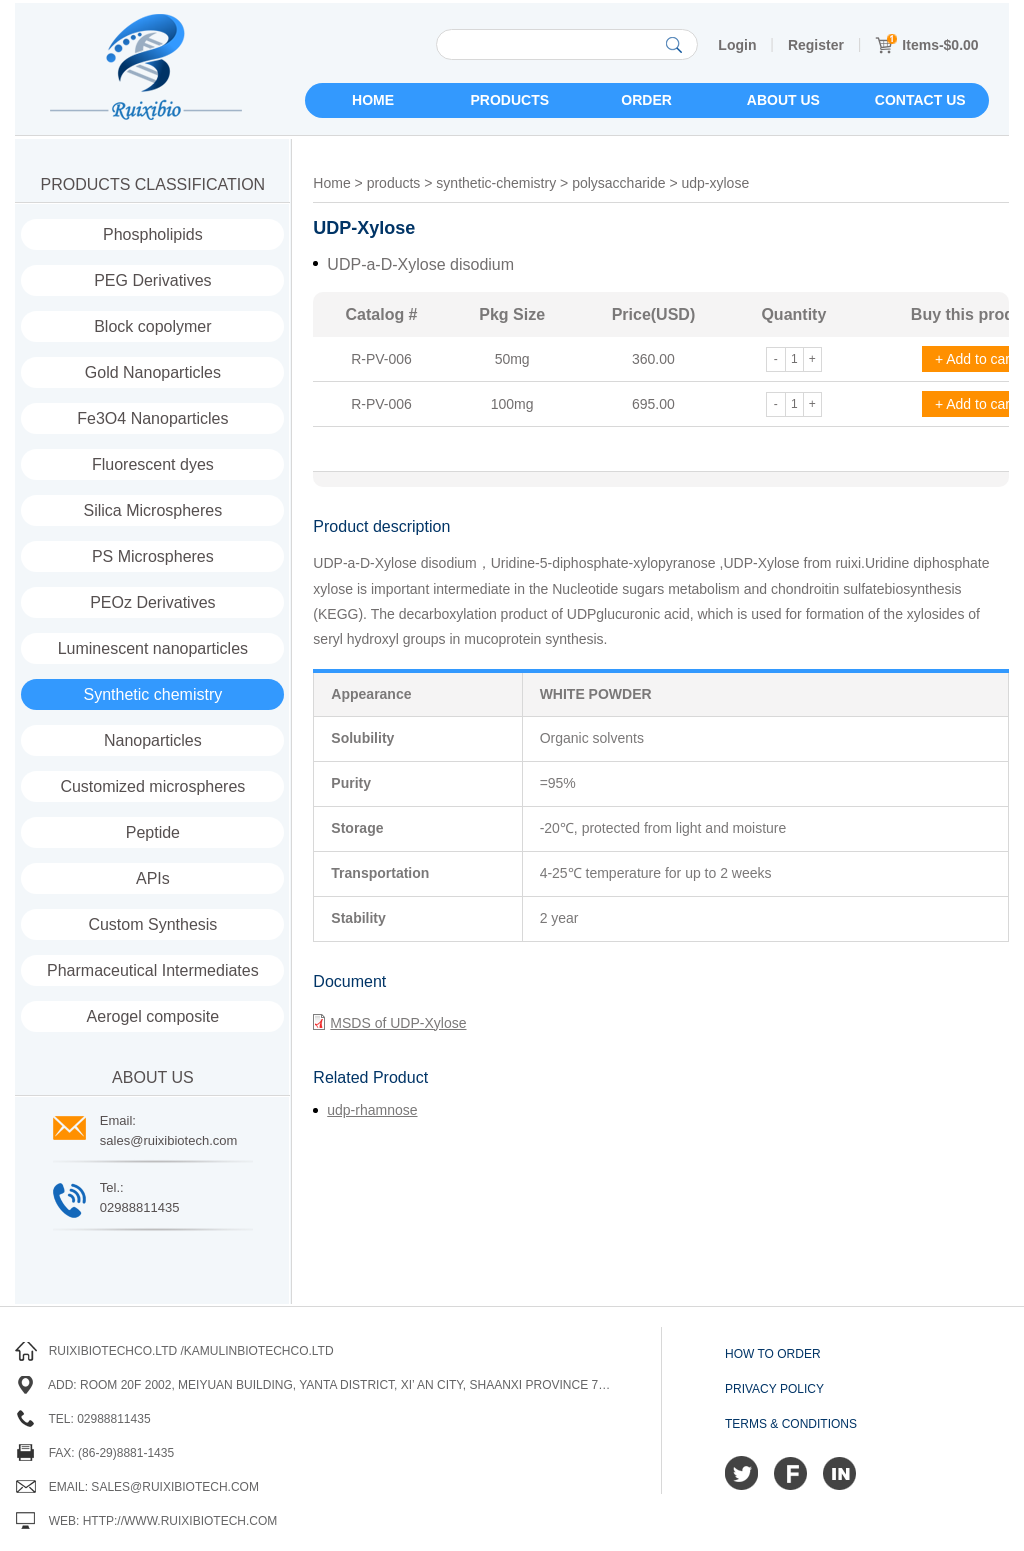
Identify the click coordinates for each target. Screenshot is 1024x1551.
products (394, 183)
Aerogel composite (153, 1016)
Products (510, 100)
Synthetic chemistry (153, 694)
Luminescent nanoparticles (153, 648)
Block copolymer (152, 326)
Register (816, 45)
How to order (773, 1354)
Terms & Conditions (791, 1424)
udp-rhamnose (372, 1110)
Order (646, 100)
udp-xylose (715, 183)
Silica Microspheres (153, 510)
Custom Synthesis (152, 924)
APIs (153, 878)
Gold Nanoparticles (153, 372)
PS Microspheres (153, 556)
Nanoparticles (153, 740)
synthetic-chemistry (496, 183)
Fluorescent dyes (153, 464)
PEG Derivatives (152, 280)
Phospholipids (153, 234)
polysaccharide (618, 183)
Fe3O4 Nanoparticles (152, 418)
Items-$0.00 (926, 45)
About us (783, 100)
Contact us (920, 100)
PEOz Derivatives (152, 602)
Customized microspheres (152, 786)
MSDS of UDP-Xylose (389, 1022)
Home (373, 100)
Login (737, 45)
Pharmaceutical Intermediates (153, 970)
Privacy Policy (774, 1389)
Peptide (153, 832)
